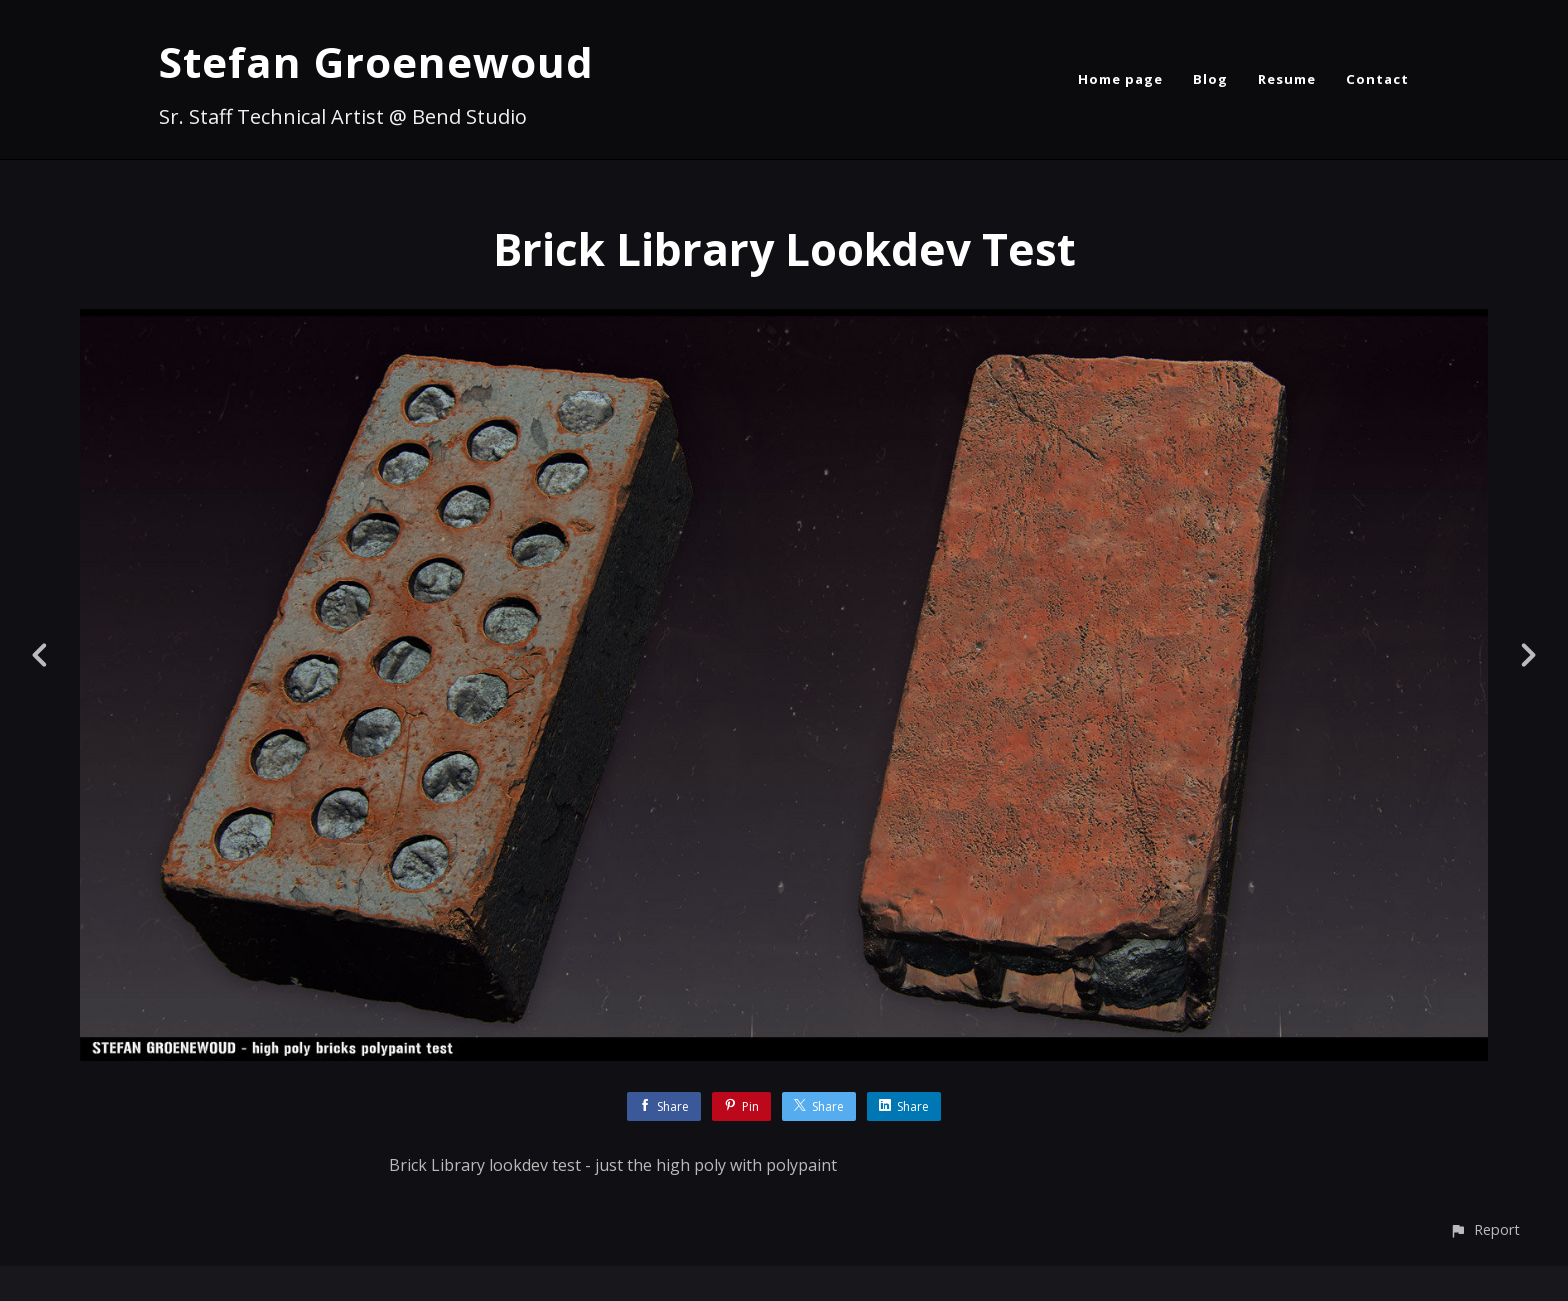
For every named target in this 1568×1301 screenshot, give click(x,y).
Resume (1287, 79)
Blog (1210, 79)
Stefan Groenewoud (376, 61)
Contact (1377, 79)
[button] (1484, 1229)
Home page (1120, 79)
